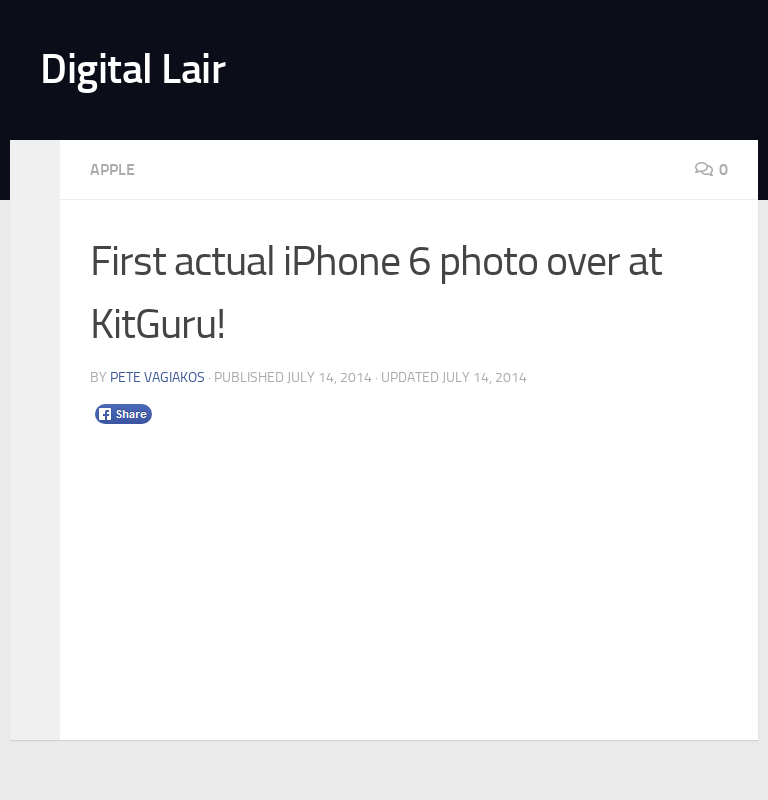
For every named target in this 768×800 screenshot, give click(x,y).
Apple (112, 169)
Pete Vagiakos (157, 377)
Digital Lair (132, 69)
